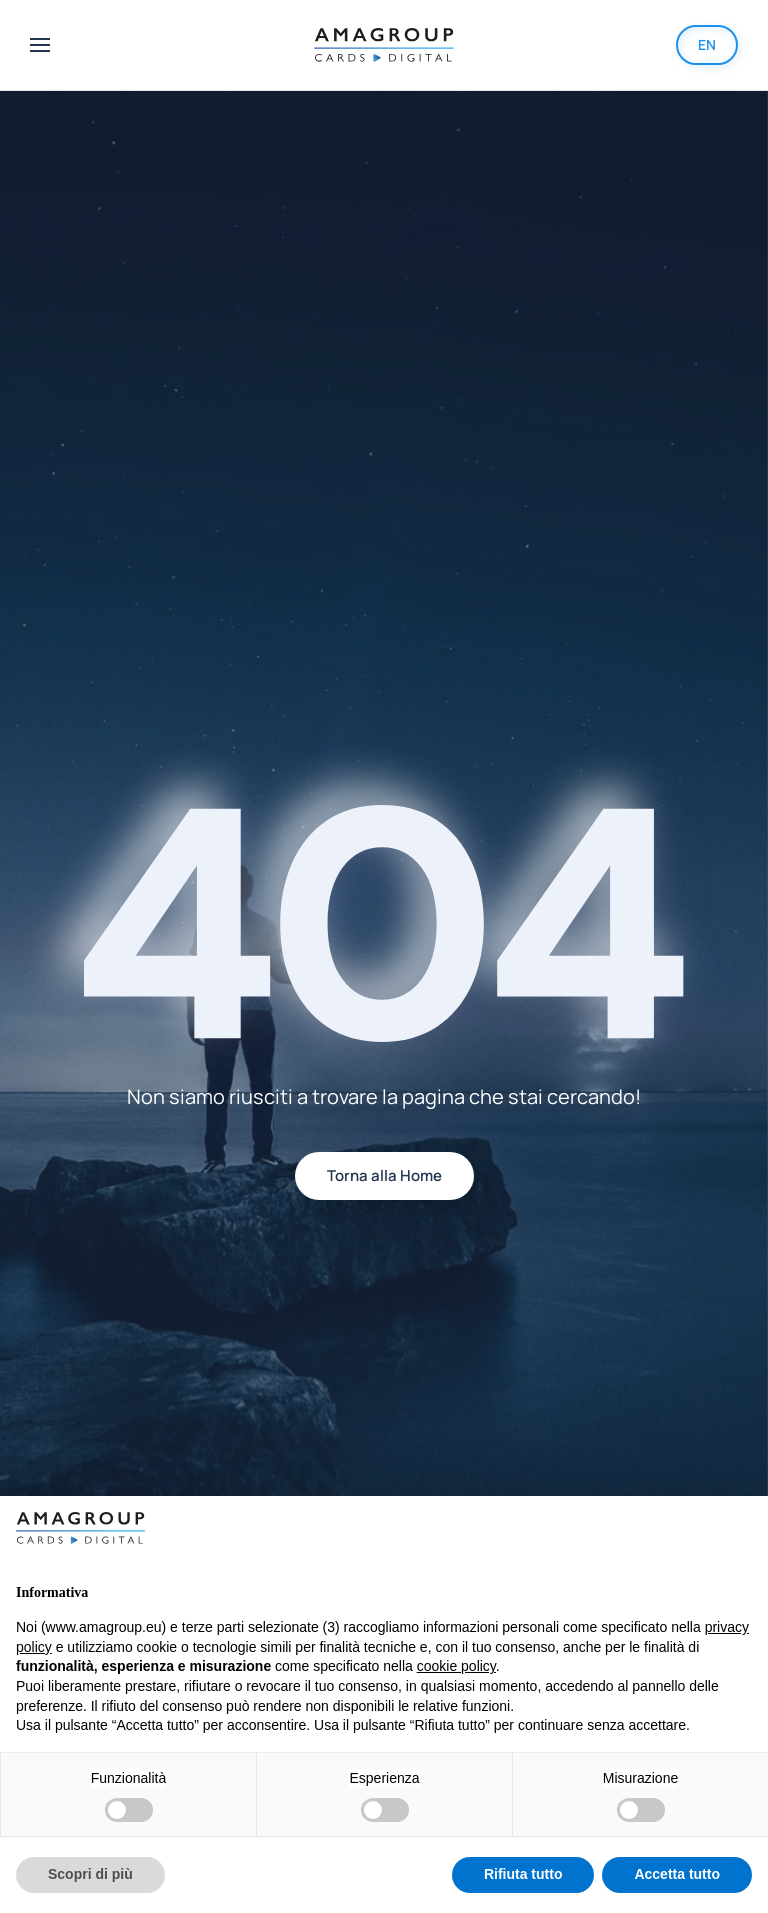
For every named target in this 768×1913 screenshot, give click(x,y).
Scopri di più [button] (90, 1874)
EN (707, 44)
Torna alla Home (384, 1175)
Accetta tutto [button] (677, 1874)
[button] (40, 45)
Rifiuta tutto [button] (523, 1874)
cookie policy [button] (456, 1666)
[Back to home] (384, 45)
